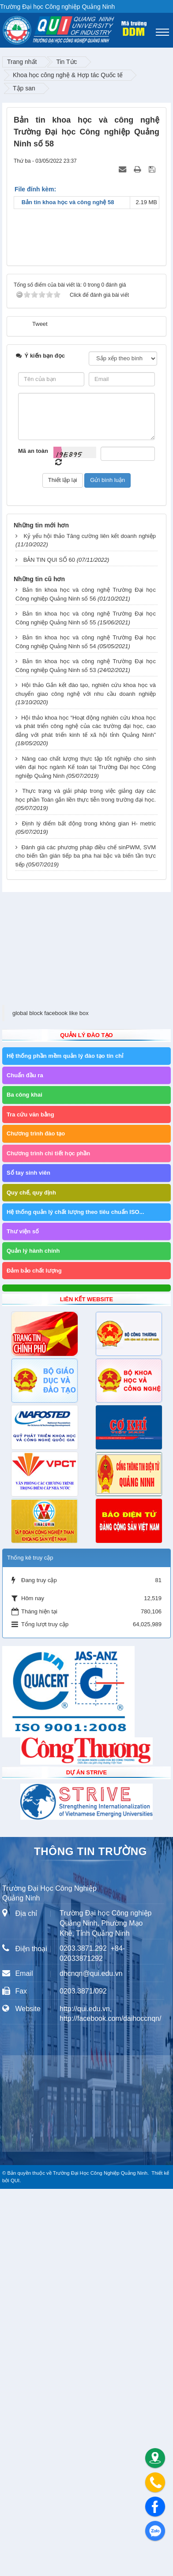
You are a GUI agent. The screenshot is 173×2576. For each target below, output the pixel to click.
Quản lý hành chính (33, 1638)
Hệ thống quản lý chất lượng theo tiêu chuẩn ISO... (75, 1599)
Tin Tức (66, 61)
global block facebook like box (50, 1400)
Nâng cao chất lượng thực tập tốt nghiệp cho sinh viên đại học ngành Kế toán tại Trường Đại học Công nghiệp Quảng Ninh (85, 1154)
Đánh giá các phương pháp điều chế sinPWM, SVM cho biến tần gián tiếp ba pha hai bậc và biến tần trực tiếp (85, 1243)
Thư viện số (23, 1618)
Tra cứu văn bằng (30, 1501)
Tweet (40, 711)
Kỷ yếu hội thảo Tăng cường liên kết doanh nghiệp (89, 923)
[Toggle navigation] (162, 32)
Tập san (24, 88)
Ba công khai (24, 1481)
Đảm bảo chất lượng (34, 1657)
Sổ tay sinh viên (28, 1560)
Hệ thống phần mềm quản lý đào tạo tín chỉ (65, 1443)
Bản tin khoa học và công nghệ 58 (75, 202)
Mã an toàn (33, 838)
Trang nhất (22, 61)
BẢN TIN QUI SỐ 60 (49, 947)
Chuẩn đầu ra (25, 1462)
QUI (15, 2567)
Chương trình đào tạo (36, 1520)
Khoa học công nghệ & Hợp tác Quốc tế (68, 74)
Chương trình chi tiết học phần (48, 1540)
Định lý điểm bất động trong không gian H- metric (89, 1210)
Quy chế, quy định (31, 1579)
